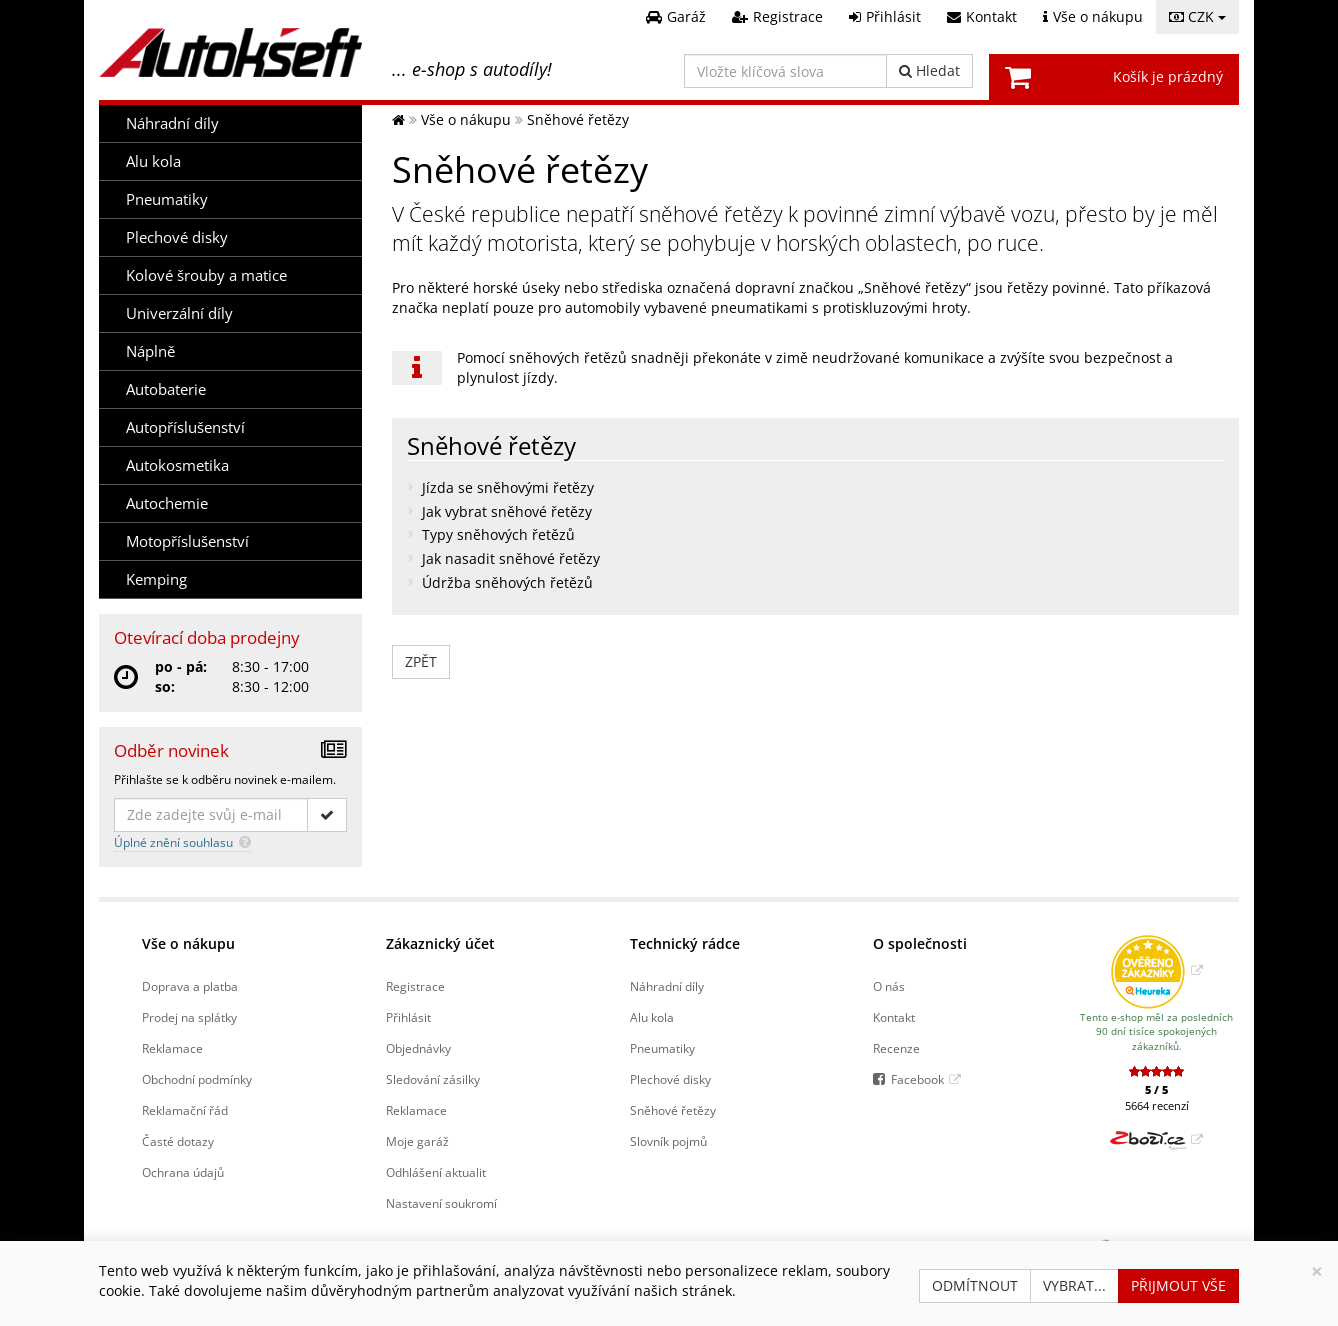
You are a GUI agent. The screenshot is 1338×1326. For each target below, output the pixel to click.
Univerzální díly (179, 313)
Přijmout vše (1178, 1285)
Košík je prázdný (1168, 76)
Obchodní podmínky (197, 1079)
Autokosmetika (177, 465)
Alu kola (153, 161)
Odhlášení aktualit (436, 1172)
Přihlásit (408, 1017)
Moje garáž (417, 1141)
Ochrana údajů (183, 1172)
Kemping (156, 579)
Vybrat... (1074, 1285)
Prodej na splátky (189, 1017)
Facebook (917, 1079)
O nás (889, 986)
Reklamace (172, 1048)
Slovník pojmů (668, 1141)
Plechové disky (177, 237)
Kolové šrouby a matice (206, 275)
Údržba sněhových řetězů (507, 582)
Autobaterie (166, 389)
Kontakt (894, 1017)
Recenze (896, 1048)
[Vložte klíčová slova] (785, 71)
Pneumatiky (167, 199)
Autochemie (167, 503)
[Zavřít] (1317, 1271)
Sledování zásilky (433, 1079)
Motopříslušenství (187, 541)
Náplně (150, 351)
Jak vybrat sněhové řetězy (507, 511)
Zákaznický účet (440, 943)
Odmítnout (975, 1285)
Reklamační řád (185, 1110)
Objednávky (418, 1048)
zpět (421, 661)
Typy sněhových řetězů (498, 534)
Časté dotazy (178, 1141)
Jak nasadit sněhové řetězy (511, 558)
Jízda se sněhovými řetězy (508, 487)
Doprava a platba (190, 986)
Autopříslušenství (185, 427)
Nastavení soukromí (441, 1203)
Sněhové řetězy (673, 1110)
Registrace (415, 986)
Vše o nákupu (188, 943)
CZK (1197, 16)
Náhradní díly (172, 123)
